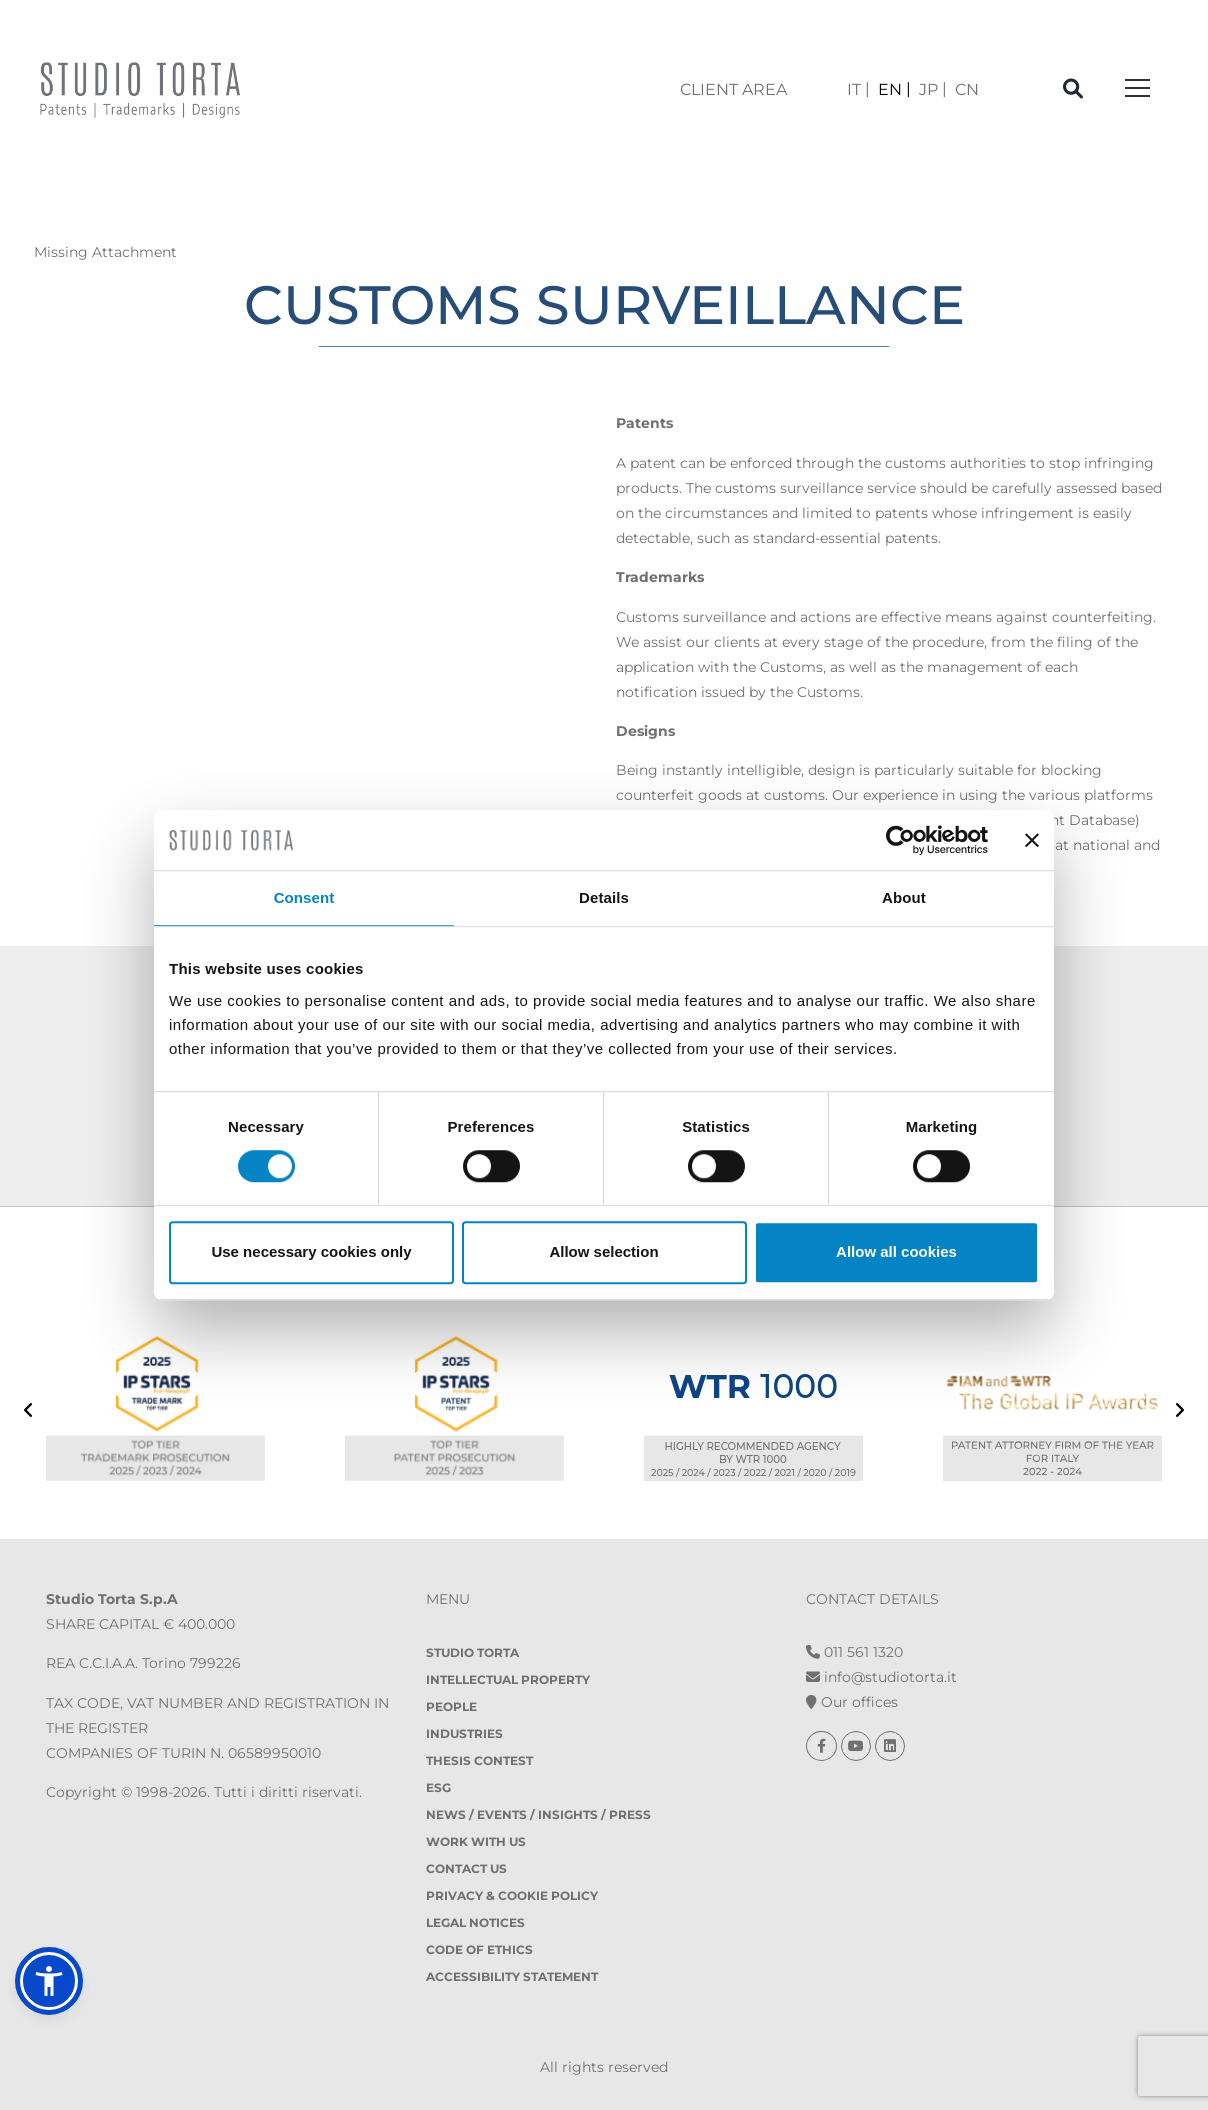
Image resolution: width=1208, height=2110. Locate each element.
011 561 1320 (854, 1652)
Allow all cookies (896, 1251)
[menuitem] (858, 89)
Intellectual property (508, 1679)
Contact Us (466, 1868)
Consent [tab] (304, 897)
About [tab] (904, 897)
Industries (464, 1733)
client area (733, 89)
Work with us (476, 1841)
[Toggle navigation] (1137, 89)
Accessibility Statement (512, 1976)
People (451, 1706)
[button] (49, 1981)
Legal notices (475, 1922)
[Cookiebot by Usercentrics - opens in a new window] (900, 840)
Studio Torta (472, 1652)
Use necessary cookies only (311, 1251)
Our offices (852, 1702)
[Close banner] (1032, 840)
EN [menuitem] (890, 89)
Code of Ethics (479, 1949)
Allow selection (603, 1251)
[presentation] (28, 1412)
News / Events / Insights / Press (538, 1814)
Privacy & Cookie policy (512, 1895)
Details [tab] (604, 897)
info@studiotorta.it (881, 1677)
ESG (438, 1787)
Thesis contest (479, 1760)
